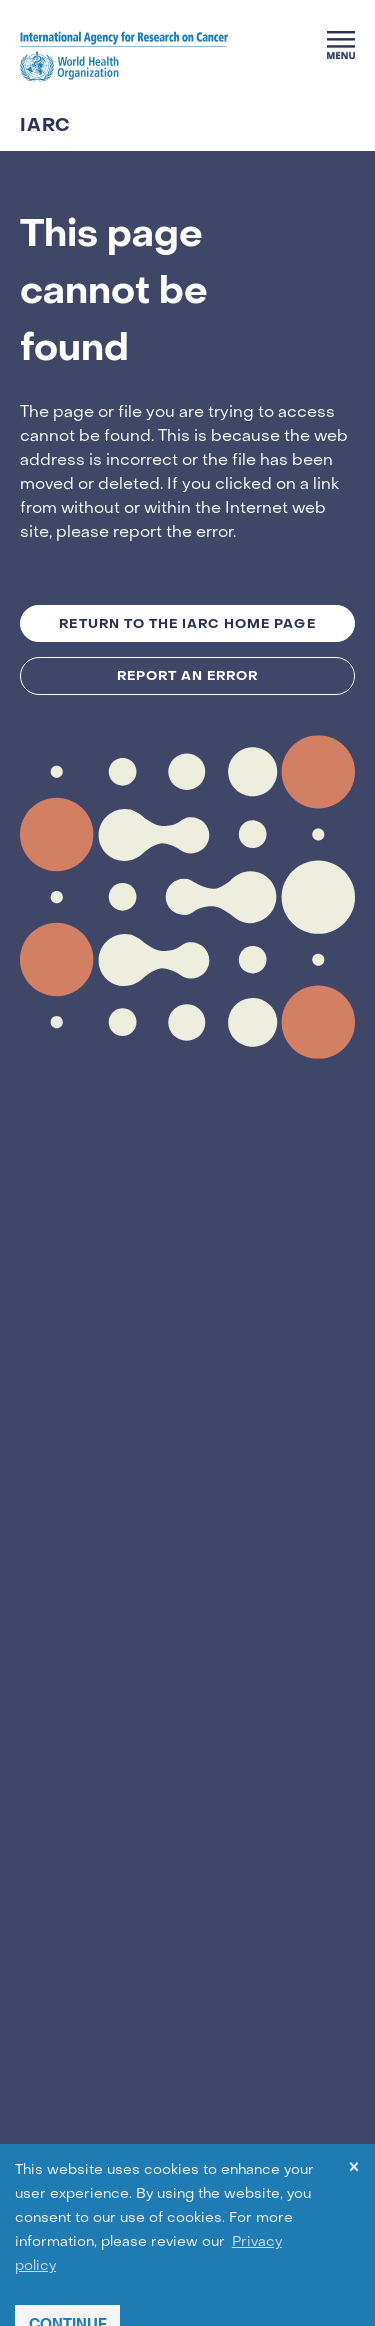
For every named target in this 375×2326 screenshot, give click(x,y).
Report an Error (188, 675)
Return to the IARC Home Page (187, 623)
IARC (45, 126)
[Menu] (341, 45)
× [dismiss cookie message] (354, 2170)
